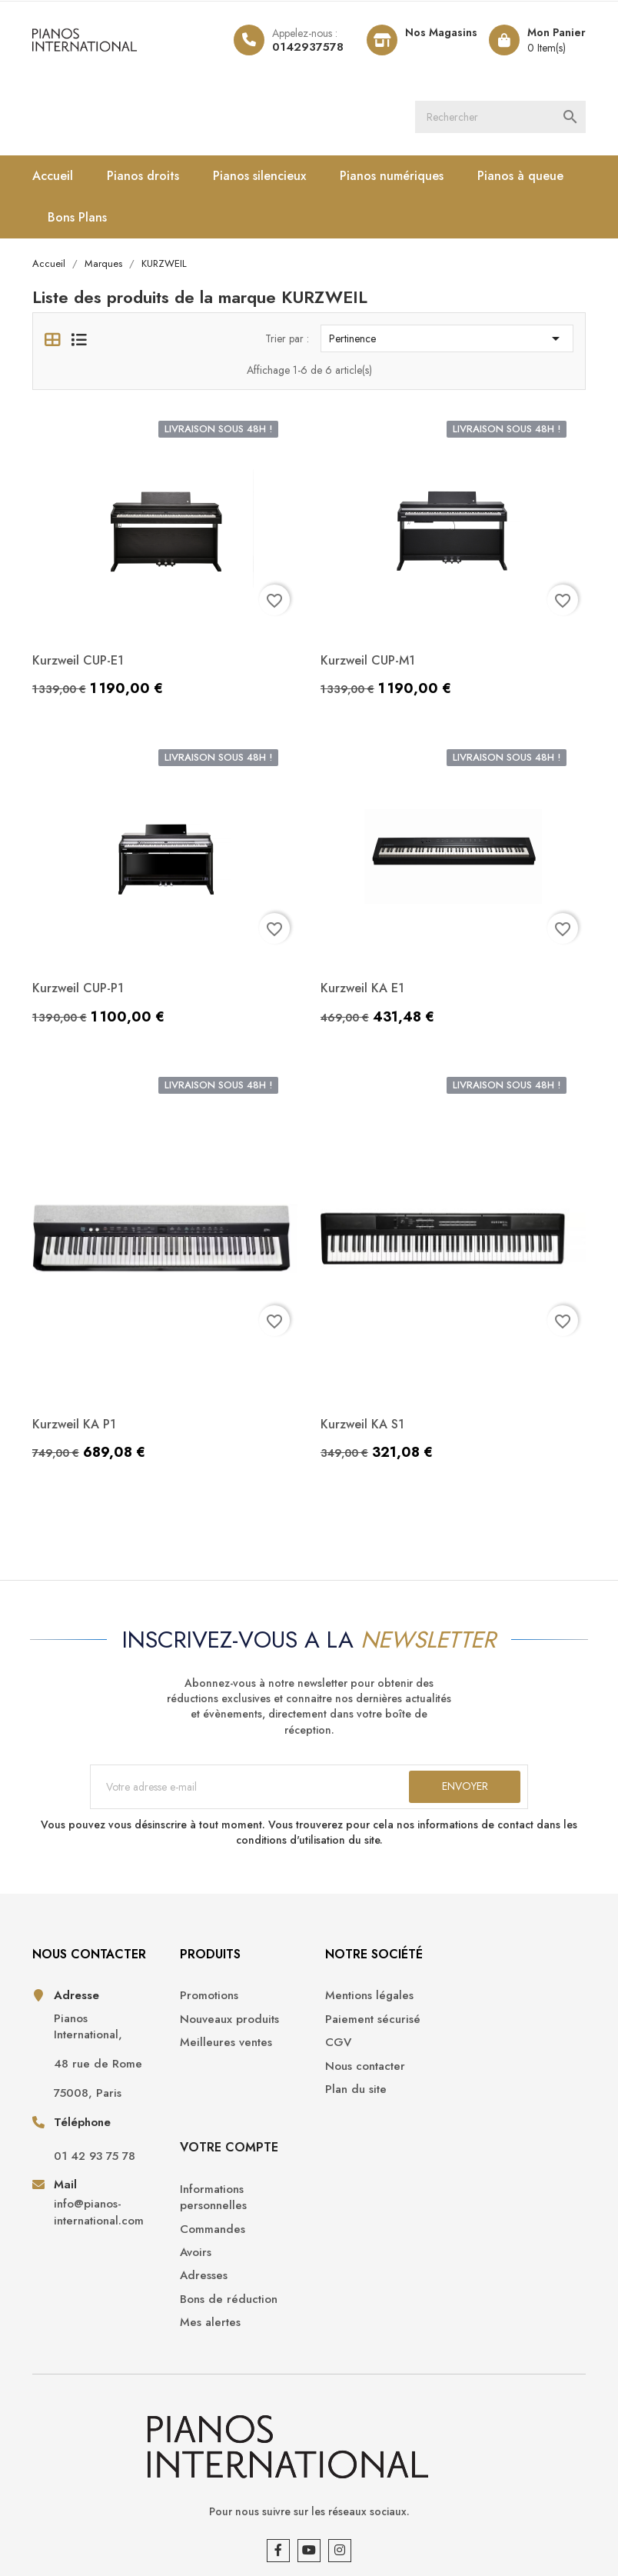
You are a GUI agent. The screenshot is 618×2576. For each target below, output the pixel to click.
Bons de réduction (514, 2107)
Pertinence (447, 339)
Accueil (52, 176)
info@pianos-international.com (99, 2214)
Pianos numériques (392, 176)
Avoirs (481, 2060)
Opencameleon (71, 2545)
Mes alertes (495, 2130)
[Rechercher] (501, 117)
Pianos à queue (520, 176)
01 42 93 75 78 (94, 2157)
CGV (334, 2044)
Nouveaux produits (226, 2020)
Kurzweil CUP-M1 (368, 660)
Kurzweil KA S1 (362, 1424)
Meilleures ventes (223, 2044)
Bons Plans (77, 217)
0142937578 (308, 47)
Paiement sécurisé (368, 2020)
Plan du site (351, 2091)
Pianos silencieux (259, 176)
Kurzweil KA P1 (74, 1424)
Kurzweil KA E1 (362, 989)
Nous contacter (360, 2067)
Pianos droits (143, 176)
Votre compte (514, 1955)
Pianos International (130, 2522)
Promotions (206, 1997)
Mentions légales (365, 1997)
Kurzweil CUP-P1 (78, 989)
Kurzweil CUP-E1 (78, 660)
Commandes (497, 2037)
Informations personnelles (498, 2005)
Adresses (489, 2084)
